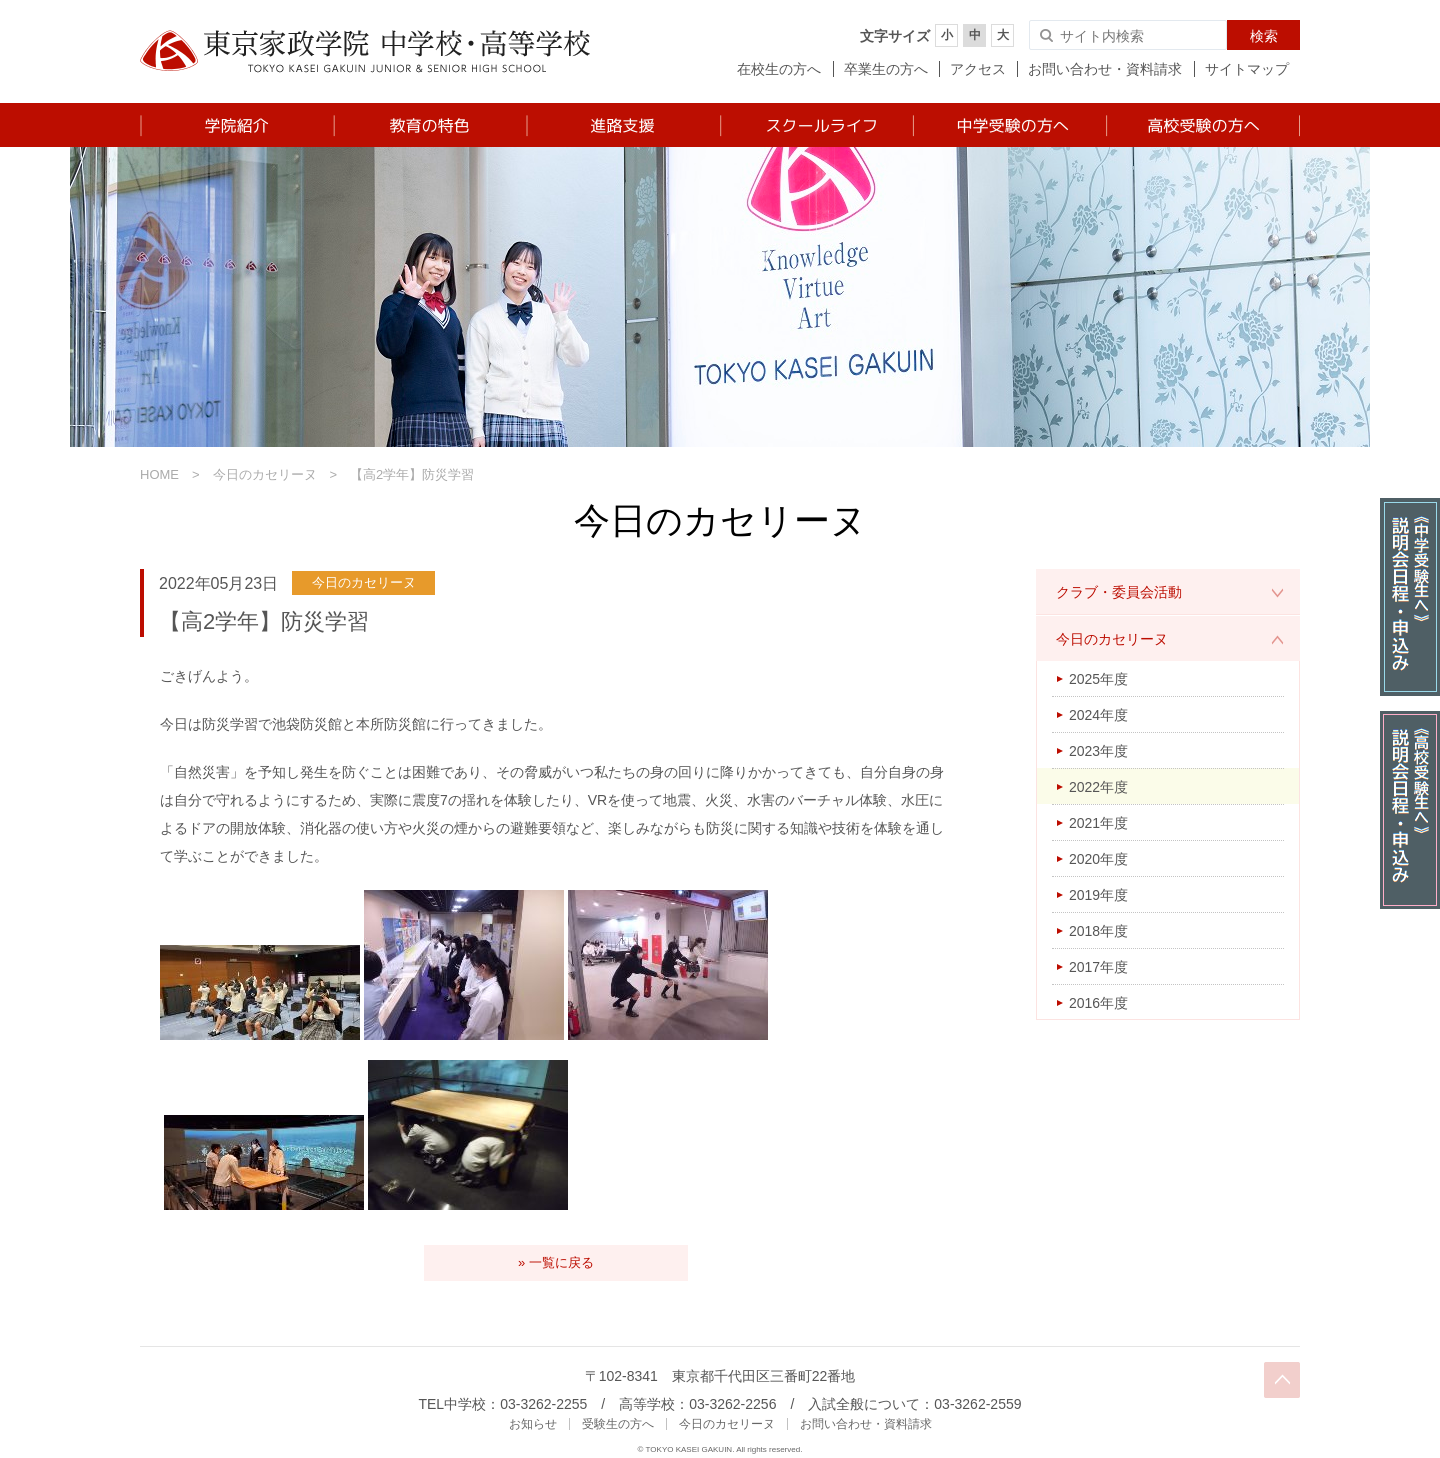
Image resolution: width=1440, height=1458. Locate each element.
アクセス (978, 69)
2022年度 (1098, 787)
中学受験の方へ (1008, 125)
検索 (1264, 36)
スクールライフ (815, 125)
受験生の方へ (618, 1424)
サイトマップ (1247, 69)
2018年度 (1098, 931)
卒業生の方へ (886, 69)
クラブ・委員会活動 (1119, 592)
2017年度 (1098, 967)
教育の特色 (429, 125)
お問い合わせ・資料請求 (1105, 69)
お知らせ (533, 1424)
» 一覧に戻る (556, 1262)
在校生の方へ (779, 69)
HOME (159, 474)
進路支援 (622, 125)
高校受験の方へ (1202, 125)
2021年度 (1098, 823)
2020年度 (1098, 859)
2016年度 (1098, 1003)
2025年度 (1098, 679)
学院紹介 (236, 125)
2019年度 (1098, 895)
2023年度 (1098, 751)
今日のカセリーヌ (265, 474)
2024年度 (1098, 715)
